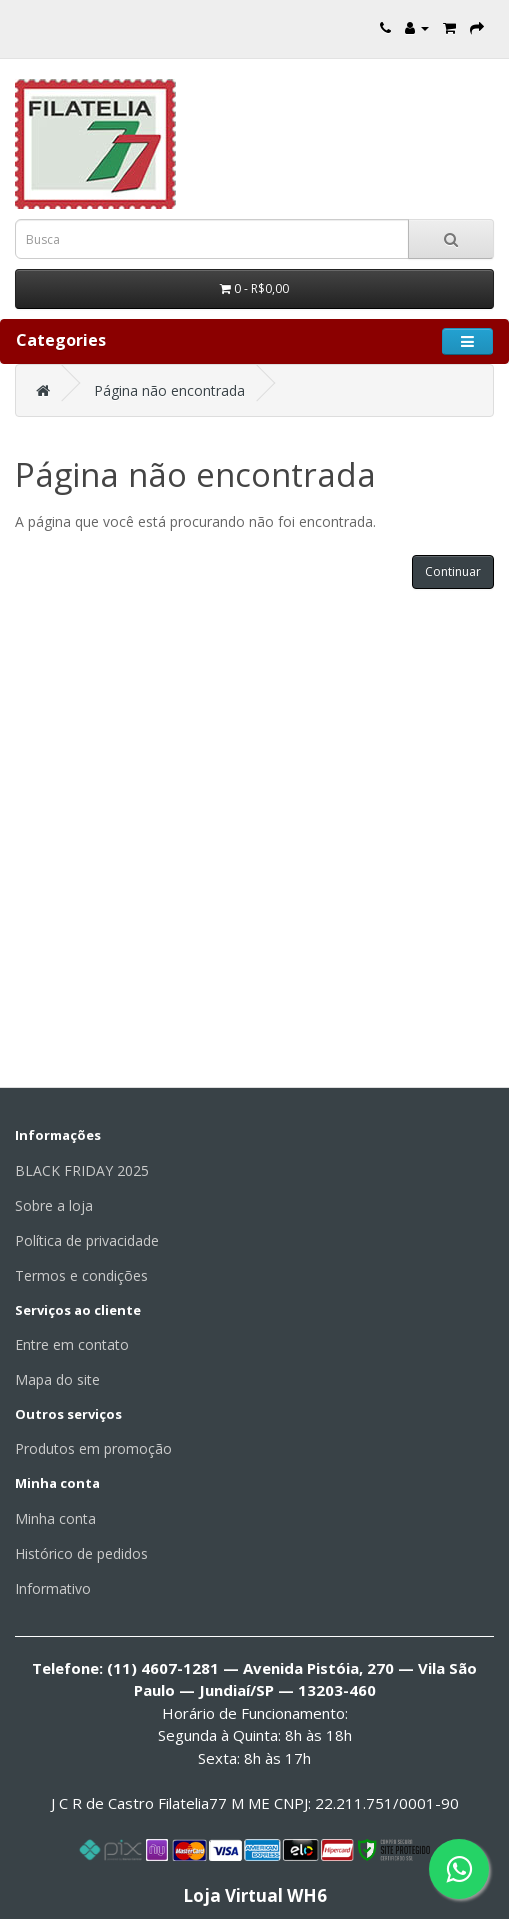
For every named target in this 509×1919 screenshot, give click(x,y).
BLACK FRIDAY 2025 (82, 1170)
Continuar (453, 571)
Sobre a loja (54, 1205)
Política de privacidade (87, 1240)
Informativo (53, 1588)
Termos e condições (81, 1275)
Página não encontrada (169, 390)
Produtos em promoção (93, 1448)
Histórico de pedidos (81, 1553)
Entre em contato (72, 1344)
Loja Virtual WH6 (255, 1895)
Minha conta (55, 1518)
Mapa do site (57, 1379)
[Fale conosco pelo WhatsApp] (459, 1869)
